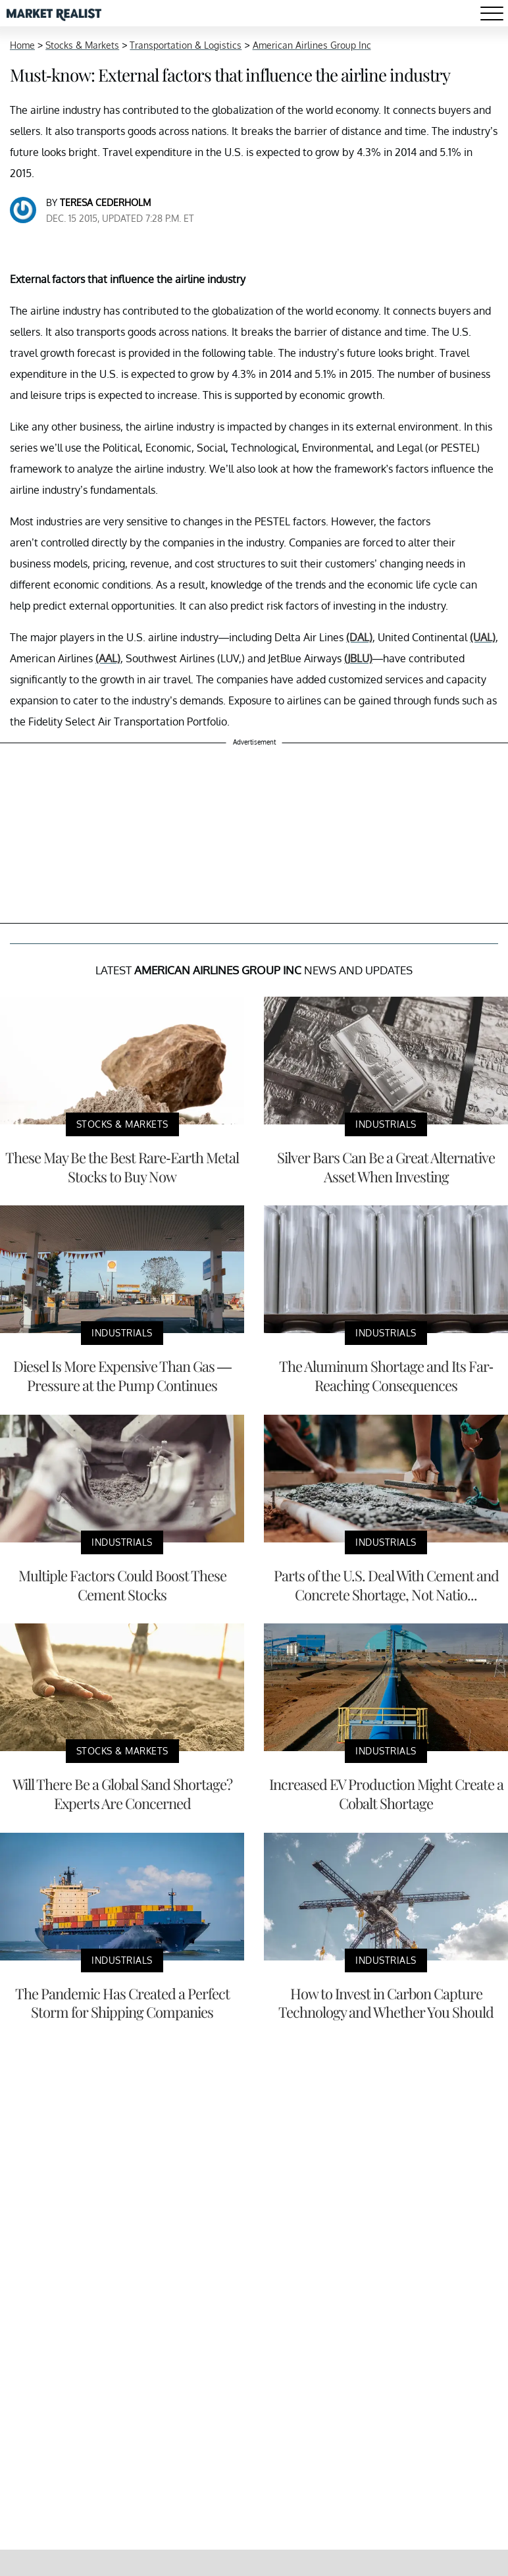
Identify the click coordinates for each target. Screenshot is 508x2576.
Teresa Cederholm (105, 202)
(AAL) (107, 658)
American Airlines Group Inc (312, 45)
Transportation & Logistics (185, 45)
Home (22, 45)
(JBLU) (358, 658)
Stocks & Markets (82, 45)
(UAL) (482, 637)
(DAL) (359, 637)
